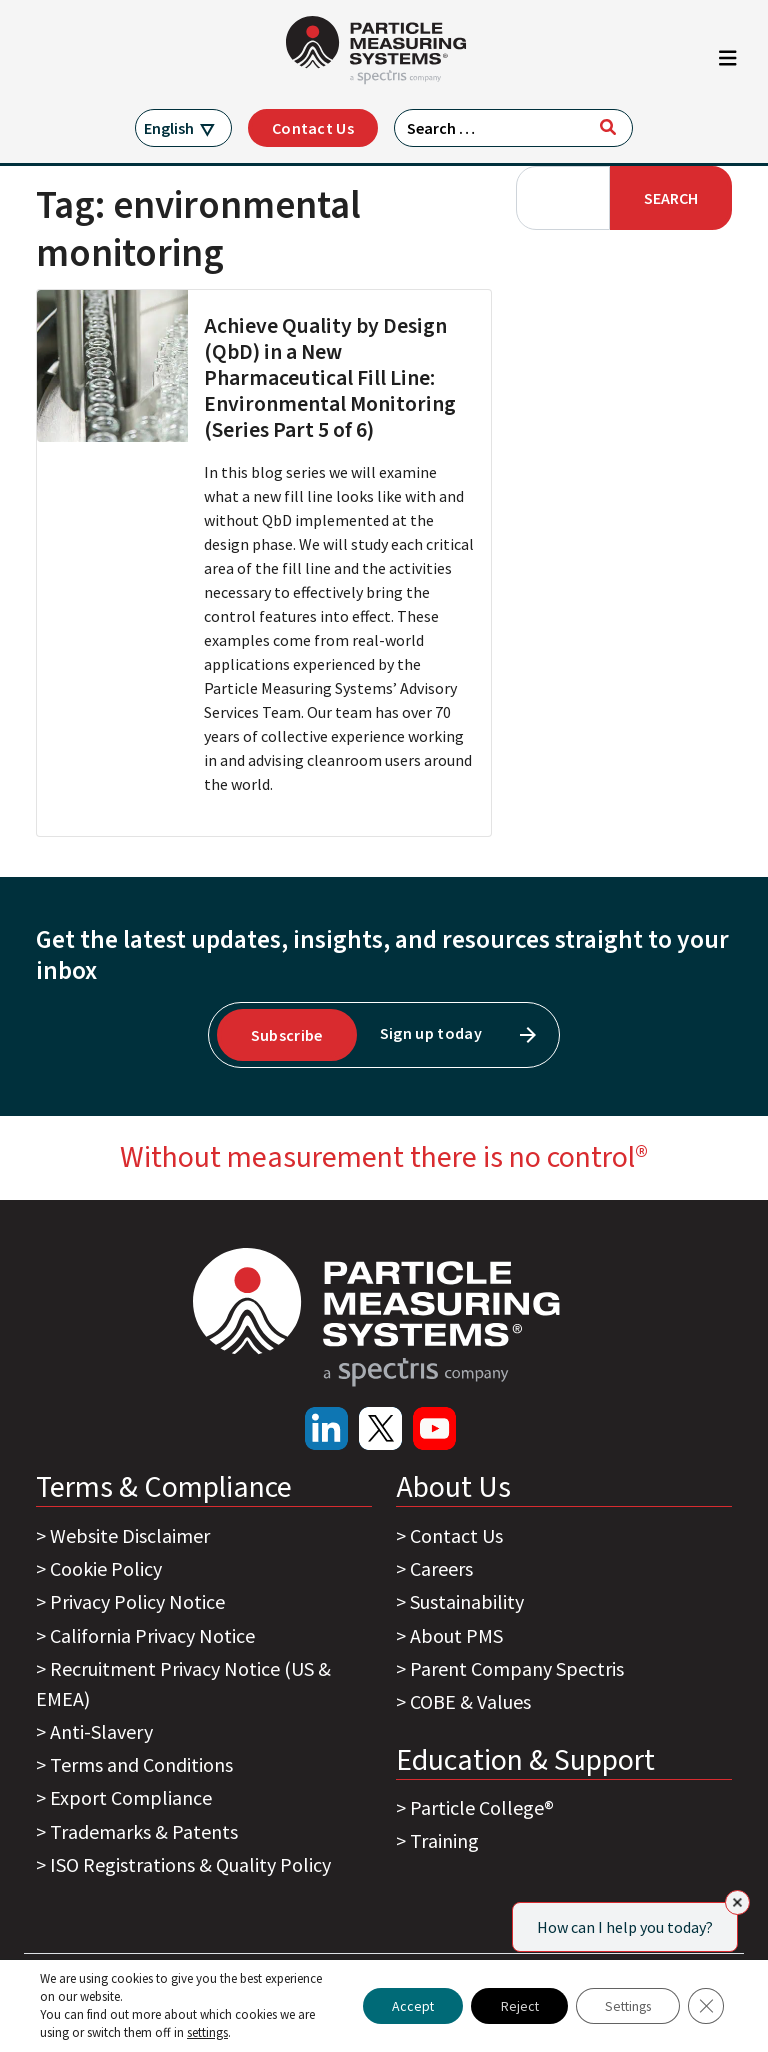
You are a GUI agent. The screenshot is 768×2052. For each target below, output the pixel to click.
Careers (441, 1568)
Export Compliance (131, 1797)
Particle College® (482, 1807)
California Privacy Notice (152, 1635)
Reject (511, 2006)
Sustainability (467, 1601)
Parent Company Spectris (517, 1668)
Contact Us (313, 128)
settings (207, 2032)
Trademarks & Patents (144, 1831)
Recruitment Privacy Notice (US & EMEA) (183, 1683)
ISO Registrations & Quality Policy (190, 1864)
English (169, 128)
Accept (402, 2006)
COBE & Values (470, 1701)
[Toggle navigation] (728, 63)
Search (671, 198)
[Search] (608, 127)
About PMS (456, 1635)
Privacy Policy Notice (137, 1601)
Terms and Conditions (141, 1764)
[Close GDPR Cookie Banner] (706, 2006)
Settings (624, 2006)
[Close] (737, 1902)
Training (444, 1840)
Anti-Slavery (101, 1731)
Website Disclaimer (130, 1535)
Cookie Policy (106, 1568)
